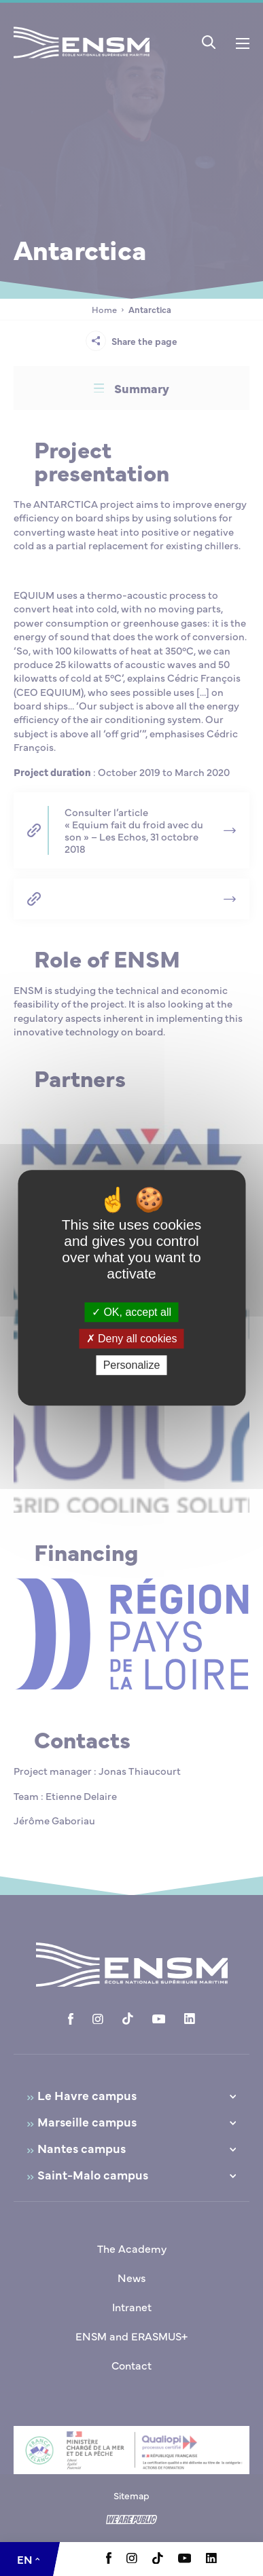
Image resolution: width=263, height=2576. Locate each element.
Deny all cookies (131, 1338)
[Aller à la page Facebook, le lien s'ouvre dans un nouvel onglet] (108, 2559)
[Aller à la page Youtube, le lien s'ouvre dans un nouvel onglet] (184, 2559)
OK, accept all (131, 1312)
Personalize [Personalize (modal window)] (131, 1366)
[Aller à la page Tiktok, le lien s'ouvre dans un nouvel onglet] (157, 2559)
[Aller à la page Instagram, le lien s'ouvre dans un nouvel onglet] (131, 2559)
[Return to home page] (82, 60)
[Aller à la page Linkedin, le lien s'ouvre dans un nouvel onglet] (211, 2559)
